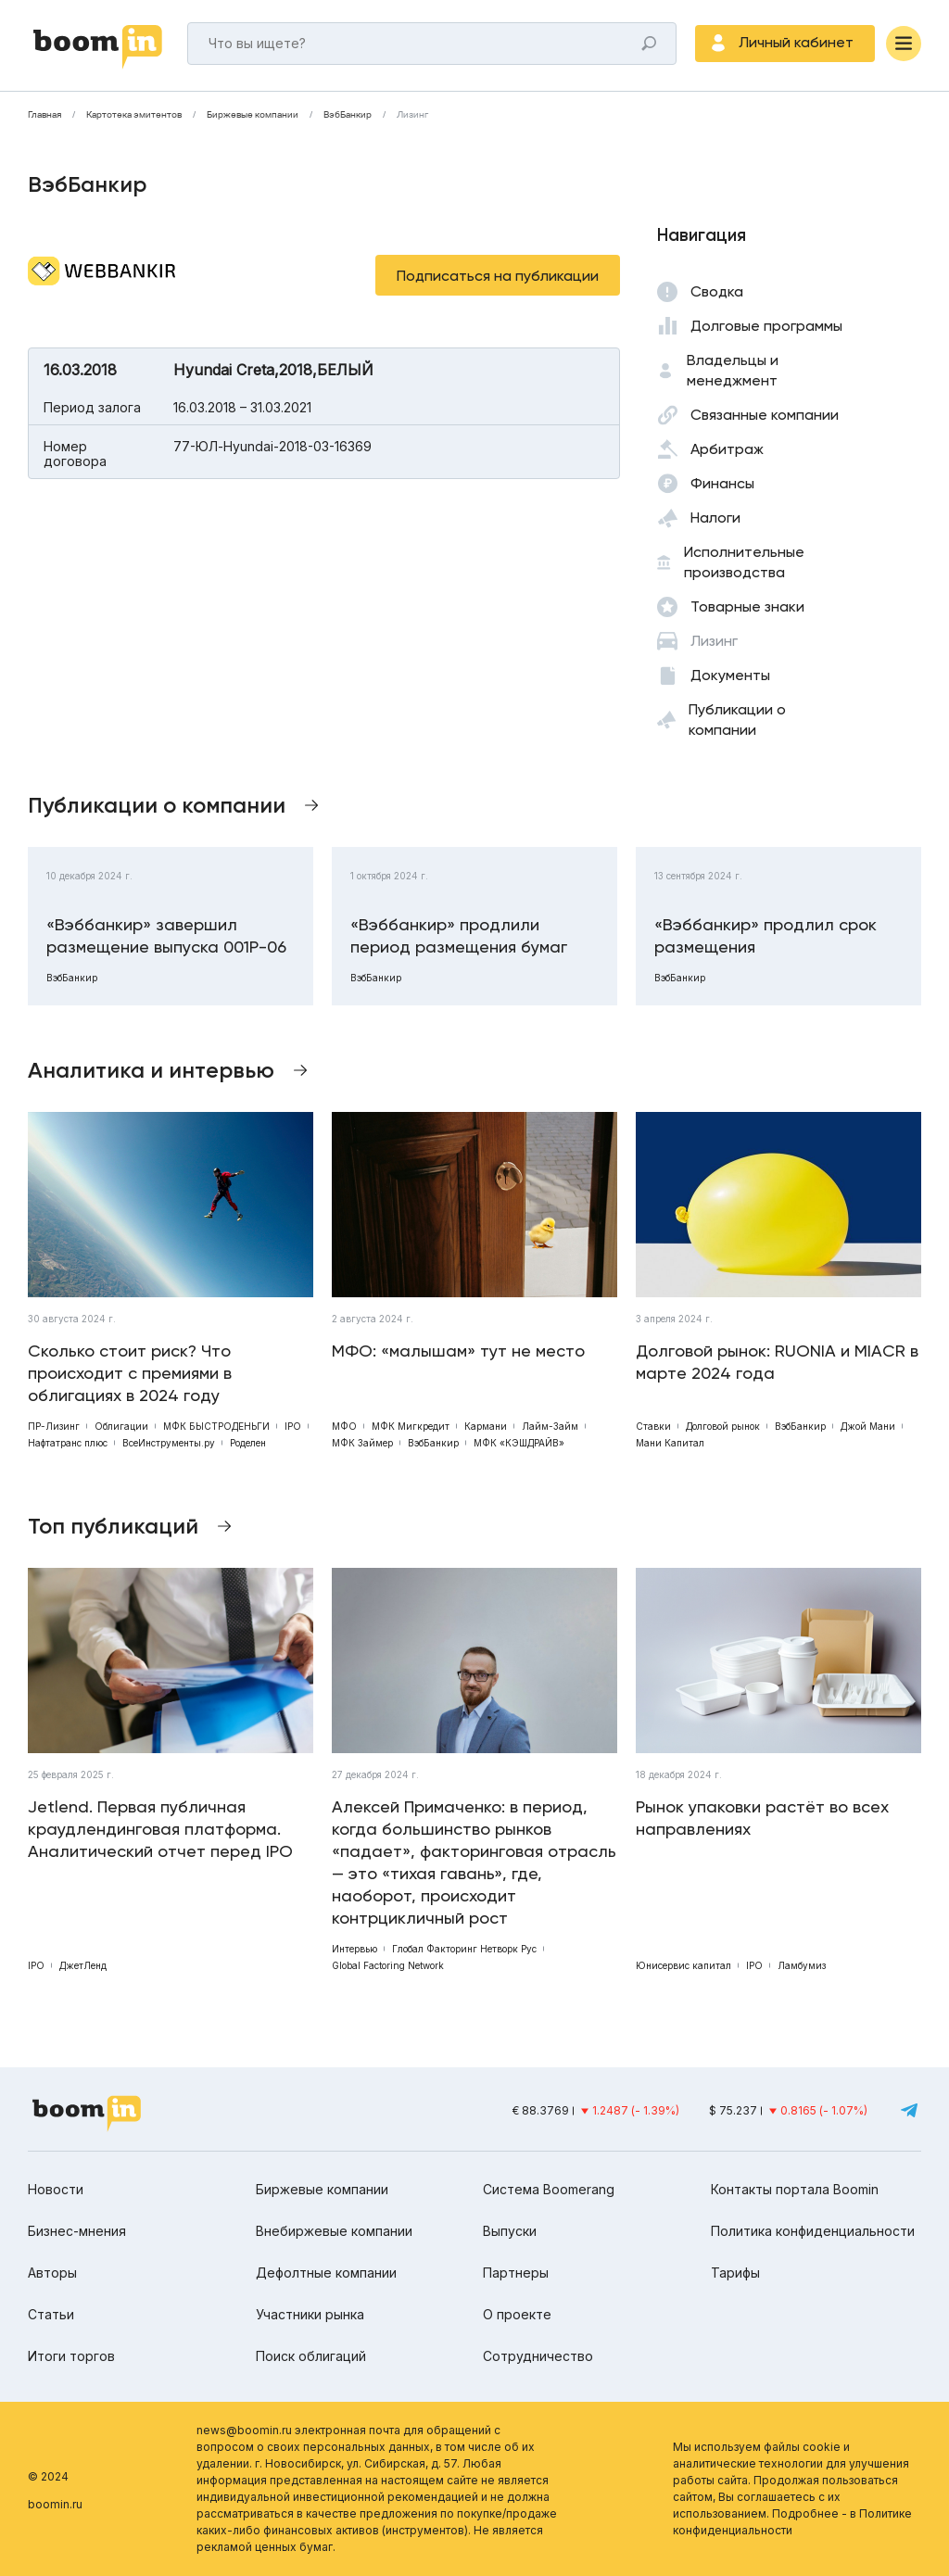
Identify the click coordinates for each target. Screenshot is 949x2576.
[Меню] (903, 43)
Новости (55, 2189)
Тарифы (735, 2272)
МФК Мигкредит (410, 1426)
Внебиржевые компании (334, 2231)
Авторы (52, 2272)
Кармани (485, 1426)
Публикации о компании (737, 720)
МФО (344, 1426)
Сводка (716, 291)
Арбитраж (727, 449)
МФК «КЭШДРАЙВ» (519, 1442)
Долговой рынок (723, 1426)
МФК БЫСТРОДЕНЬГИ (216, 1426)
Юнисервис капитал (683, 1965)
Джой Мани (868, 1426)
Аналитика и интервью (151, 1069)
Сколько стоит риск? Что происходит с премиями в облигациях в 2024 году (130, 1373)
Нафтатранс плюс (68, 1442)
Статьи (51, 2314)
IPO (293, 1426)
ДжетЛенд (83, 1965)
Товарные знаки (747, 606)
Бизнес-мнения (77, 2231)
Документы (730, 675)
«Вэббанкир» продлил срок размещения (765, 935)
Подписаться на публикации (498, 275)
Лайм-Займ (550, 1426)
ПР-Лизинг (54, 1426)
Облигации (121, 1426)
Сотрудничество (538, 2356)
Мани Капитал (670, 1442)
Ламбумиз (802, 1965)
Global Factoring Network (388, 1965)
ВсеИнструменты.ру (168, 1442)
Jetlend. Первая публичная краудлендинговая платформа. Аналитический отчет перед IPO (160, 1829)
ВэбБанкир (347, 115)
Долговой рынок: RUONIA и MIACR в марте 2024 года (777, 1362)
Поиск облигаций (311, 2356)
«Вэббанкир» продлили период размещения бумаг (458, 935)
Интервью (354, 1948)
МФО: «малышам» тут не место (458, 1350)
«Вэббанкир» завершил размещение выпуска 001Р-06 (166, 935)
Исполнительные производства (744, 562)
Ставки (653, 1426)
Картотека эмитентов (134, 115)
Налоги (715, 517)
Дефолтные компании (326, 2272)
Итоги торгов (71, 2356)
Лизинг (412, 115)
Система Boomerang (548, 2189)
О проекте (517, 2314)
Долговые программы (766, 326)
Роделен (248, 1442)
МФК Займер (362, 1442)
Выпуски (510, 2231)
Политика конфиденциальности (813, 2231)
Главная (44, 115)
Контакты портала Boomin (795, 2189)
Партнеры (516, 2272)
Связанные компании (764, 414)
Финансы (722, 483)
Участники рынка (310, 2314)
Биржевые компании (252, 115)
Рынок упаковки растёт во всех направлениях (762, 1817)
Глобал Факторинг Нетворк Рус (464, 1948)
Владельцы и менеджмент (732, 370)
